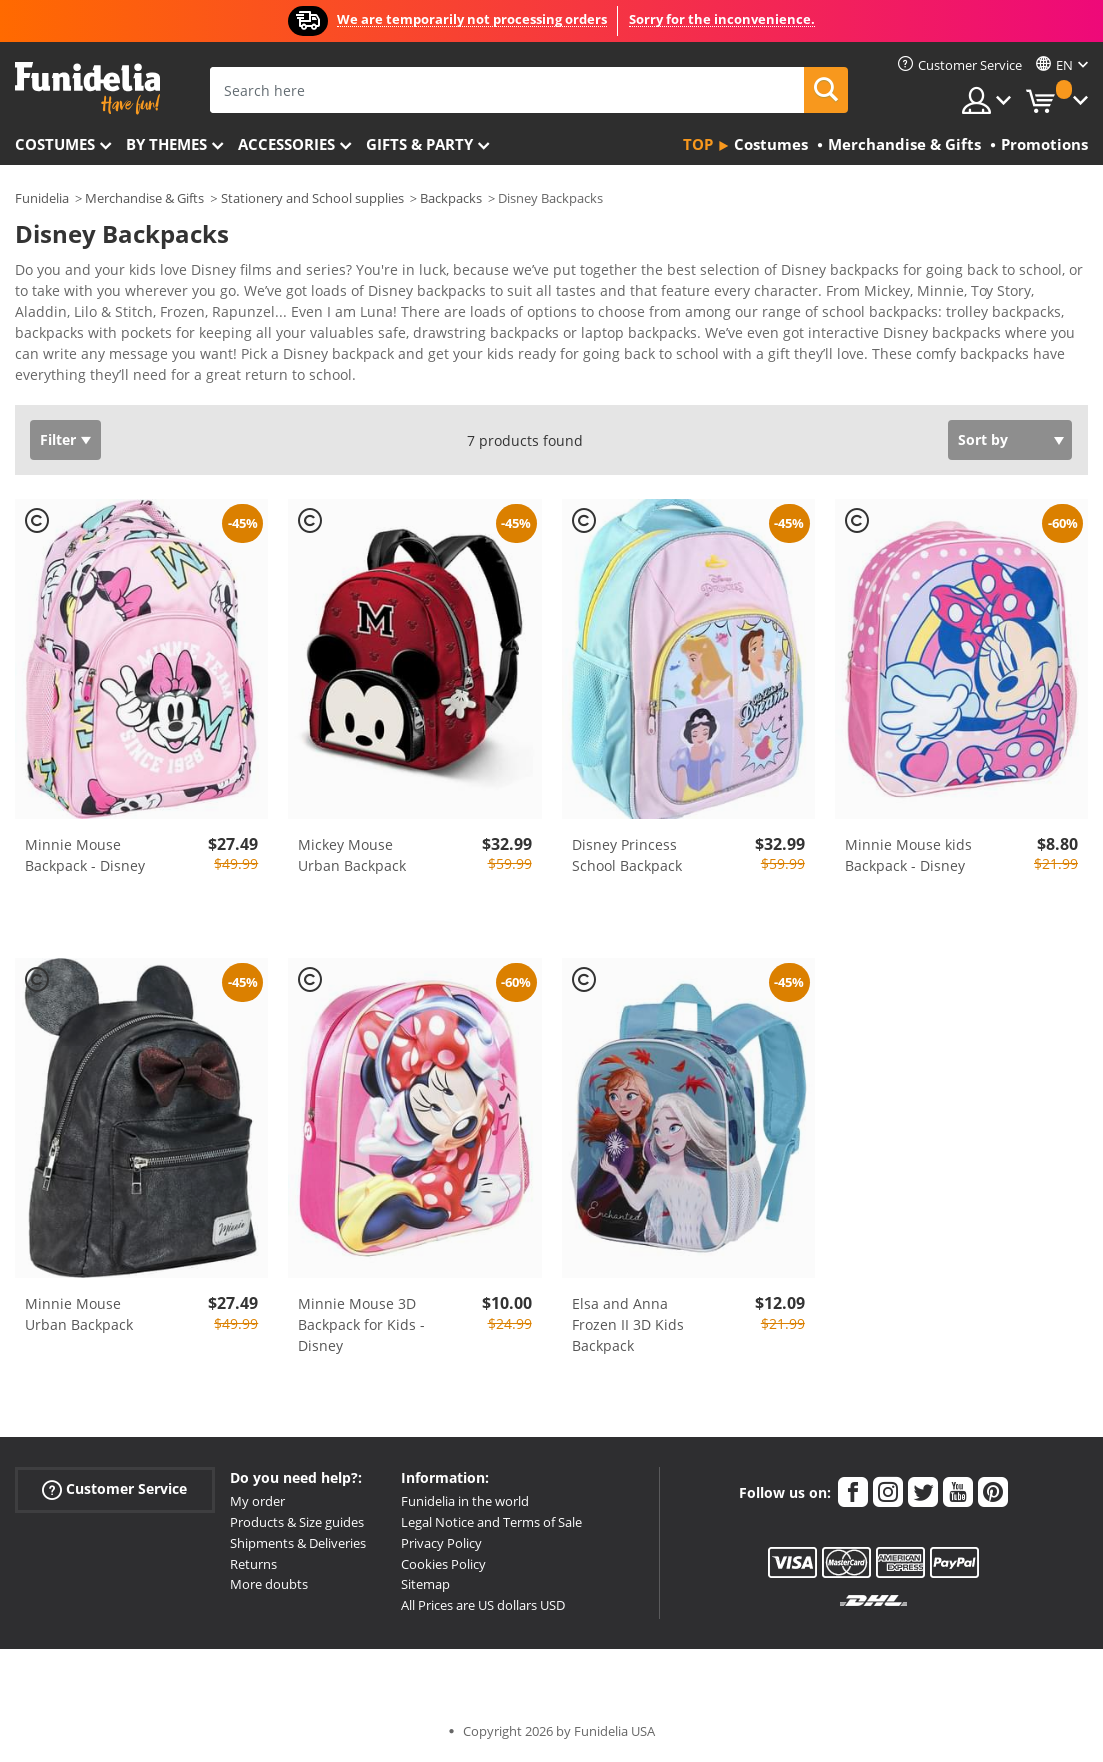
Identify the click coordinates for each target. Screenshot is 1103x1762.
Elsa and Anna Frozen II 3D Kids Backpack (628, 1324)
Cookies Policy (443, 1564)
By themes (166, 144)
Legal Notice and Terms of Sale (491, 1522)
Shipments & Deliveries (298, 1543)
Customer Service (114, 1489)
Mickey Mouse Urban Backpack (352, 855)
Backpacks (451, 198)
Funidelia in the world (465, 1501)
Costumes (55, 144)
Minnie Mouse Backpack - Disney (85, 855)
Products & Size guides (297, 1522)
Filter (58, 439)
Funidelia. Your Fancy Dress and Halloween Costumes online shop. (87, 88)
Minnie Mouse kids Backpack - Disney (908, 855)
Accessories (286, 144)
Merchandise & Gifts (144, 198)
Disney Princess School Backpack (627, 855)
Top (698, 144)
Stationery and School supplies (312, 198)
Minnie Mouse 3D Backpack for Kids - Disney (361, 1324)
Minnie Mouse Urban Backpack (79, 1314)
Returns (253, 1564)
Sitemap (425, 1584)
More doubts (269, 1584)
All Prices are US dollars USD (483, 1605)
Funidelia (42, 198)
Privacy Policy (441, 1543)
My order (257, 1501)
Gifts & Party (419, 144)
